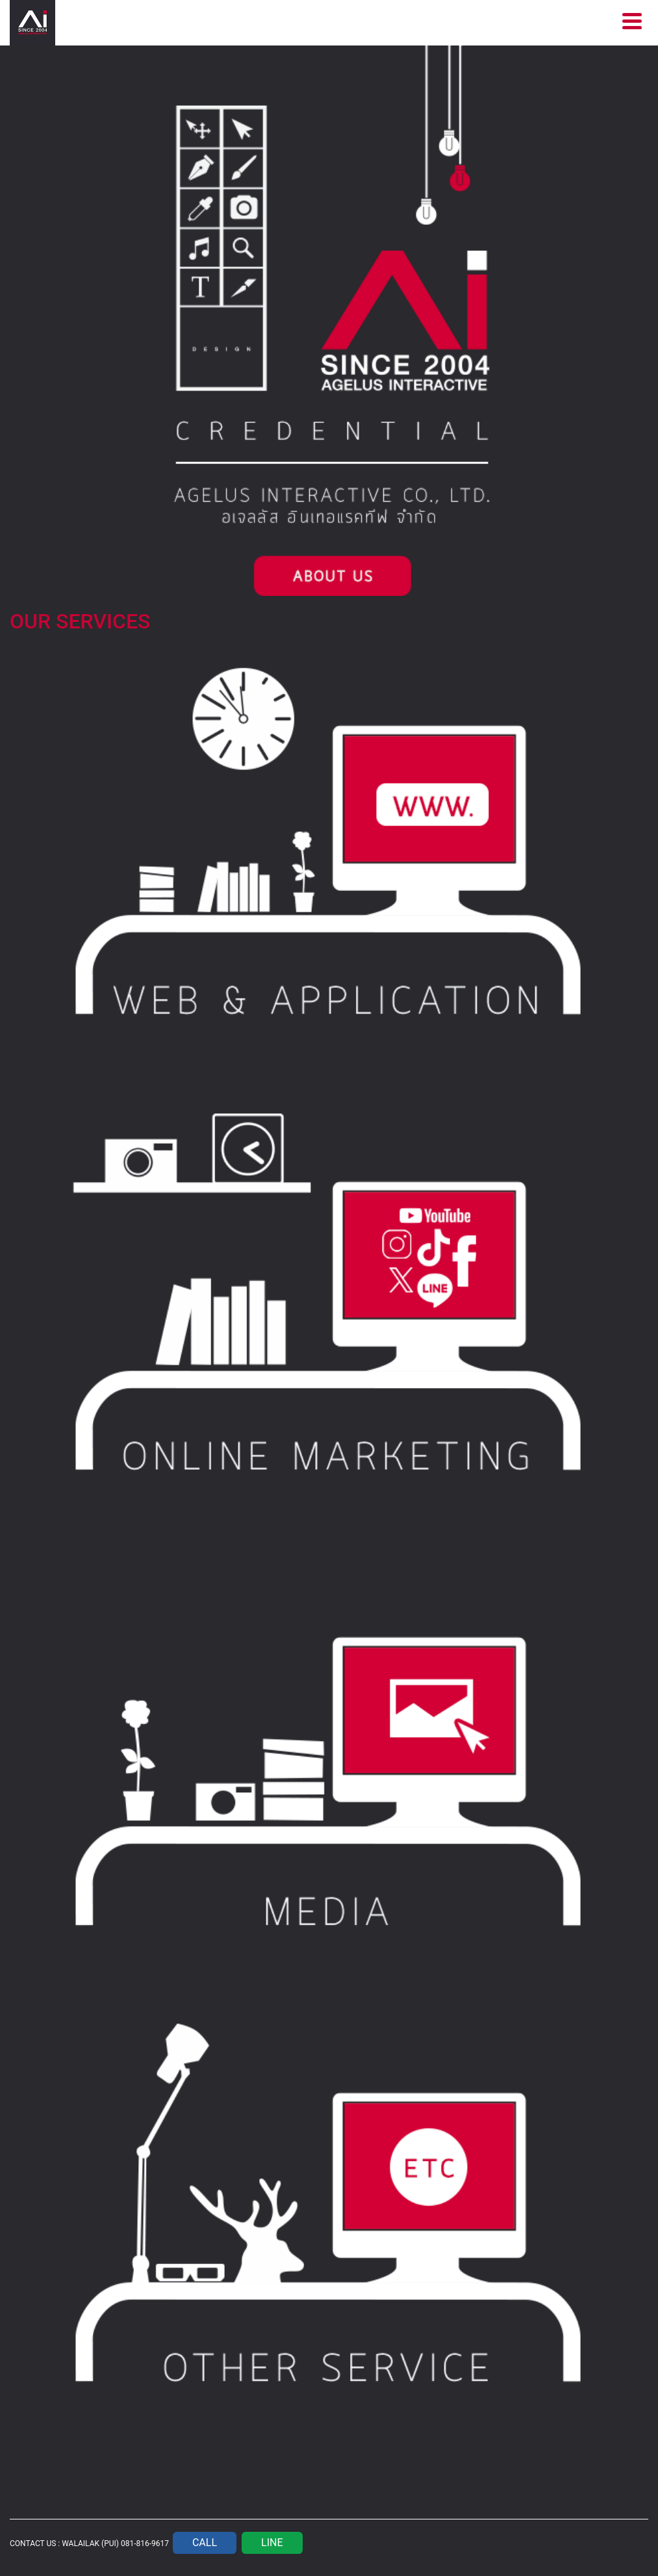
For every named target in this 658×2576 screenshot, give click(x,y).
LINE (272, 2542)
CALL (204, 2542)
